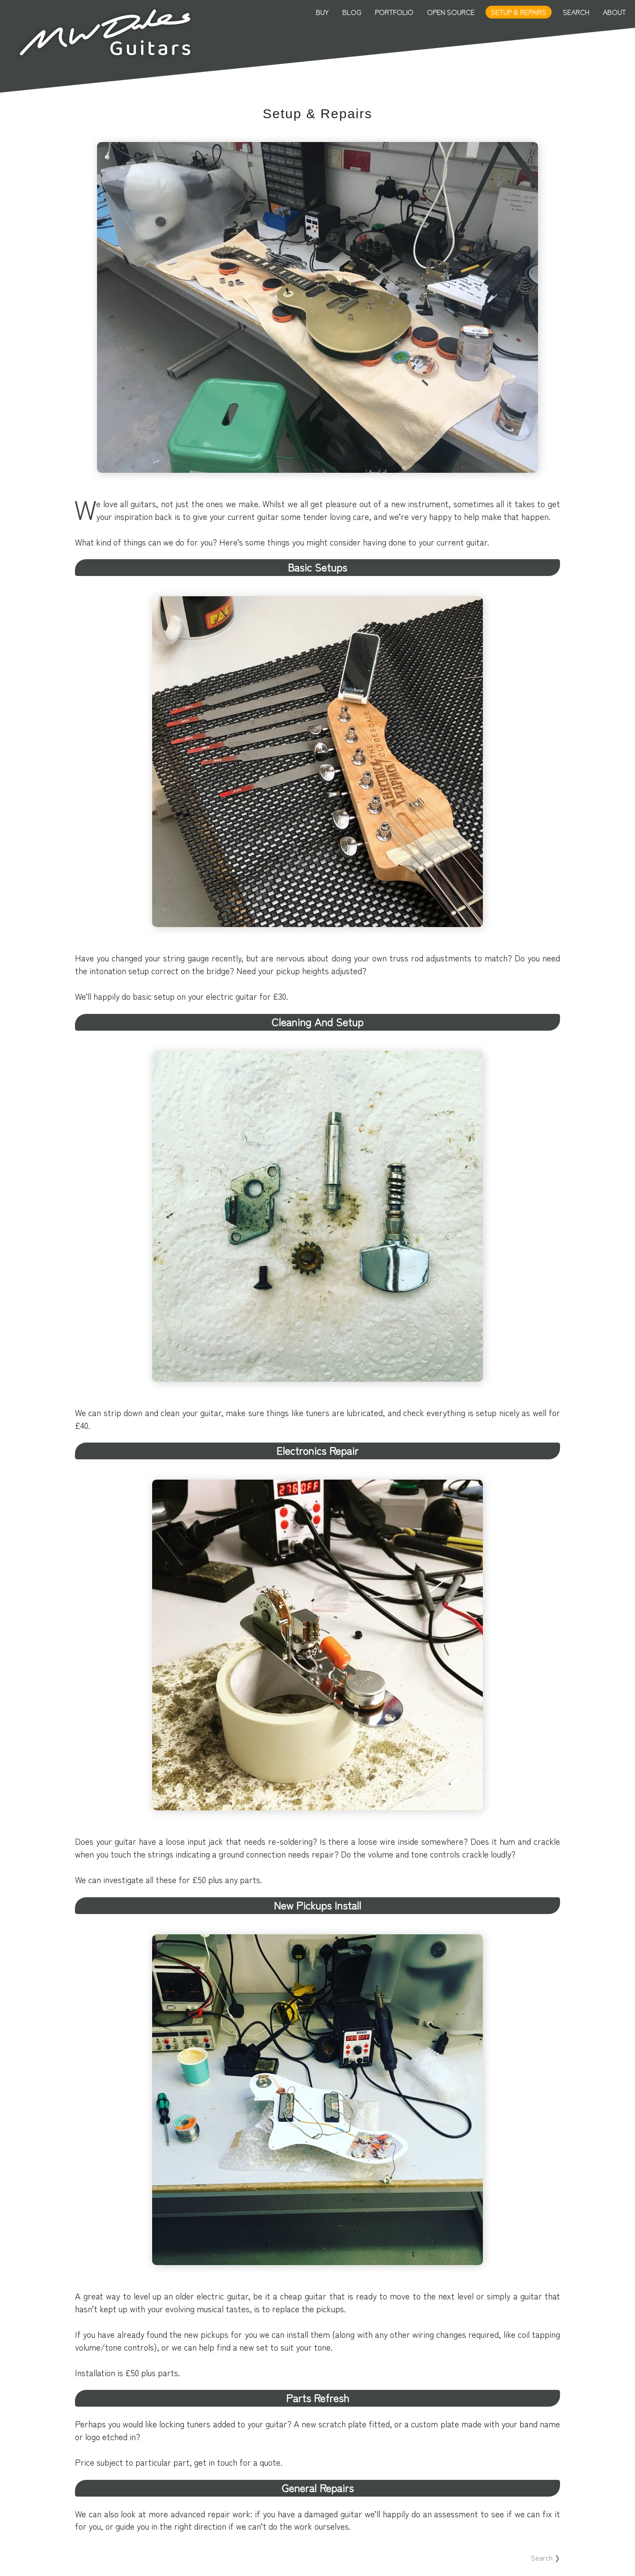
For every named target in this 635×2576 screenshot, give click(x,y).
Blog (351, 12)
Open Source (450, 12)
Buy (322, 12)
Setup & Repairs (518, 12)
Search (576, 12)
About (614, 12)
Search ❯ (545, 2557)
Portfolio (394, 12)
